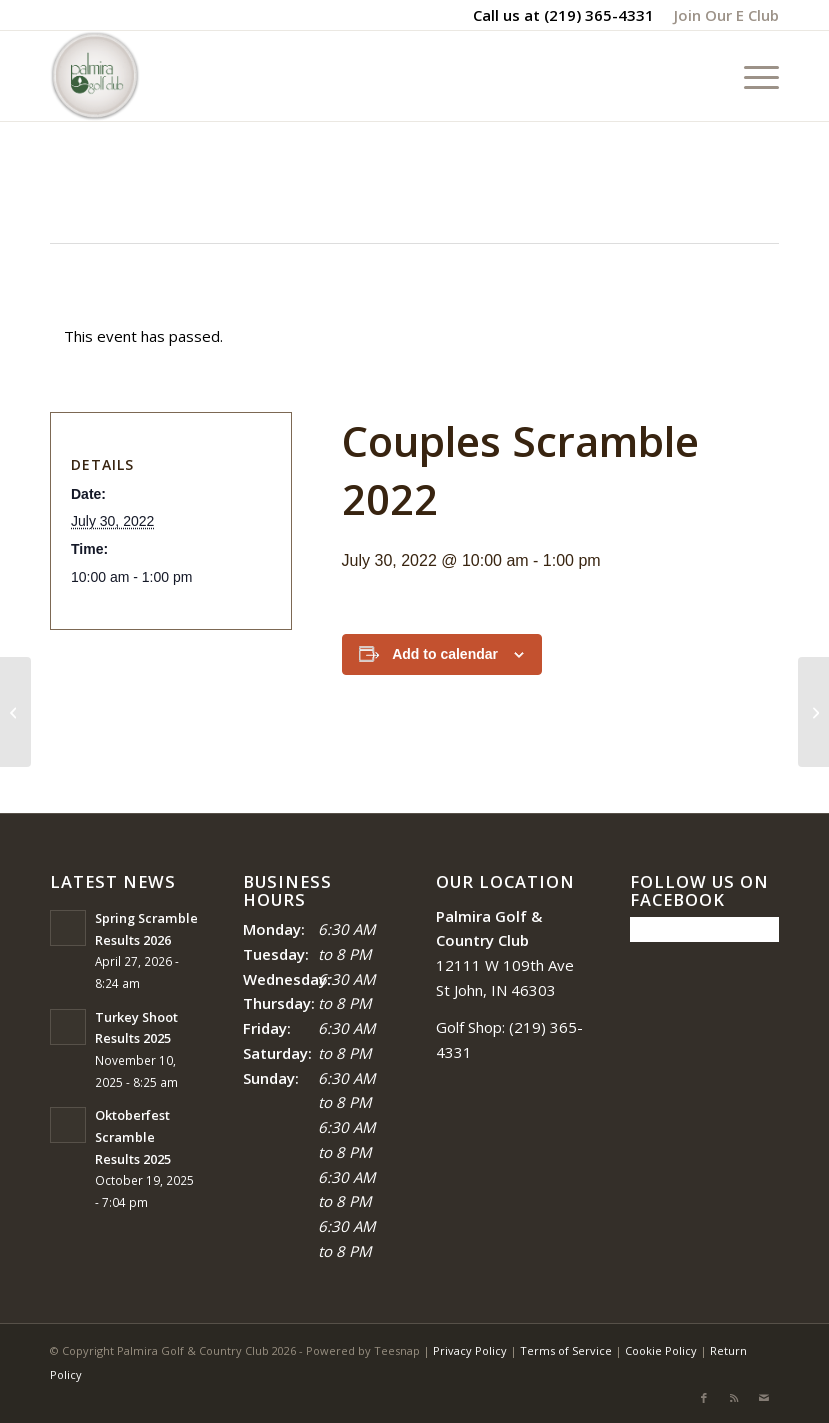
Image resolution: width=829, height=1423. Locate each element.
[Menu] (751, 76)
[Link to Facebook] (704, 1398)
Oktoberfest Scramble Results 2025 (133, 1136)
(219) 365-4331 (599, 15)
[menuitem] (721, 15)
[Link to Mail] (764, 1398)
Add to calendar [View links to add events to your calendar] (445, 654)
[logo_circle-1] (95, 76)
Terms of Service (566, 1350)
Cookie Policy (661, 1350)
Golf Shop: (470, 1027)
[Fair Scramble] (813, 712)
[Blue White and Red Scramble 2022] (15, 712)
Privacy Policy (470, 1350)
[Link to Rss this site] (734, 1398)
